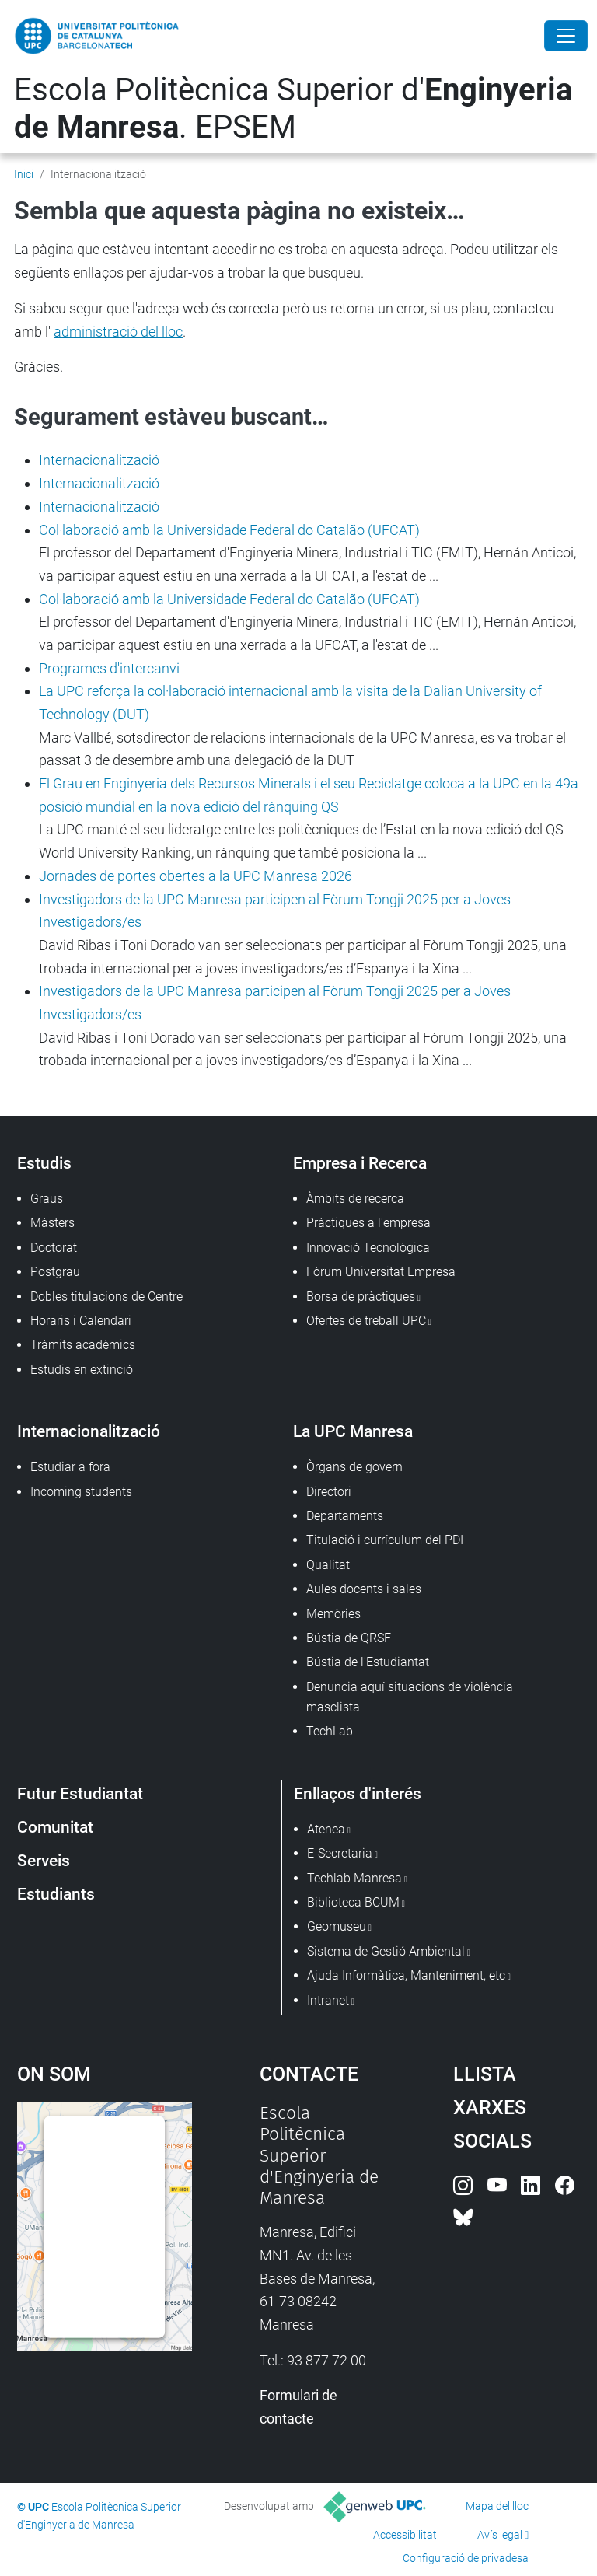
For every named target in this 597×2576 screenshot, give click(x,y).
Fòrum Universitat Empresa (381, 1271)
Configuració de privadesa (466, 2558)
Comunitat (55, 1827)
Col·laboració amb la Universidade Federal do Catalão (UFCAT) (229, 530)
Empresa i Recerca (360, 1163)
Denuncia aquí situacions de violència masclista (409, 1696)
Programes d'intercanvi (109, 668)
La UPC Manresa (353, 1431)
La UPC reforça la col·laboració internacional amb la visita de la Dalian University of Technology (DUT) (290, 702)
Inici (23, 174)
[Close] (566, 35)
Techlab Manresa (354, 1878)
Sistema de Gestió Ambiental (386, 1951)
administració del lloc (118, 331)
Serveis (43, 1860)
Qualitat (328, 1564)
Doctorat (53, 1247)
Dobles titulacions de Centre (106, 1296)
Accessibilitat (405, 2535)
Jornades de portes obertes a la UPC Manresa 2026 (195, 876)
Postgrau (55, 1271)
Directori (328, 1491)
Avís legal (499, 2535)
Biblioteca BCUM (353, 1902)
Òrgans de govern (354, 1466)
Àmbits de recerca (355, 1198)
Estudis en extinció (81, 1369)
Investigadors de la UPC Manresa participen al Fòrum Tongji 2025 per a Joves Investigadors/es (275, 911)
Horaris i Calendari (80, 1320)
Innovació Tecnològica (368, 1247)
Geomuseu (336, 1926)
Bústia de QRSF (348, 1638)
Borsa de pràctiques (360, 1296)
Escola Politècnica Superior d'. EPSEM (293, 108)
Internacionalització (99, 460)
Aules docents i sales (363, 1589)
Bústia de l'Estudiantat (367, 1662)
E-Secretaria (339, 1853)
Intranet (328, 2000)
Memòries (333, 1613)
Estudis (44, 1163)
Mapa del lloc (497, 2506)
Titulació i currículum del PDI (384, 1540)
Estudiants (56, 1893)
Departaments (344, 1515)
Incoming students (81, 1491)
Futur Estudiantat (80, 1793)
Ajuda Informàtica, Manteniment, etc (406, 1975)
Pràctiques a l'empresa (368, 1222)
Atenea (326, 1829)
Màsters (52, 1222)
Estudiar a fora (70, 1466)
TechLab (329, 1731)
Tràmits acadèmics (82, 1344)
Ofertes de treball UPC (366, 1320)
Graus (46, 1198)
